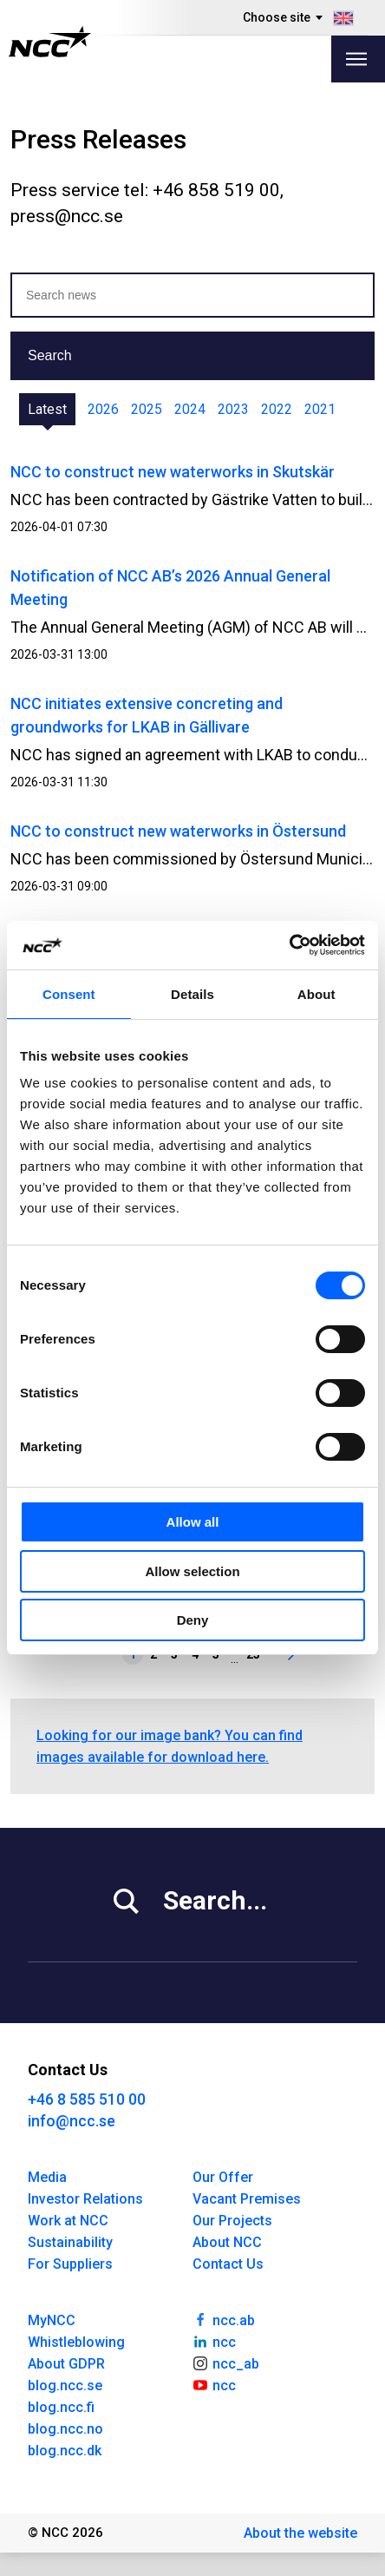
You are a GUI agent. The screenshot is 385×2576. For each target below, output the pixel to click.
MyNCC (51, 2320)
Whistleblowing (76, 2342)
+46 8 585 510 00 (87, 2099)
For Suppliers (70, 2264)
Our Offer (222, 2177)
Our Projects (232, 2220)
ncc (214, 2340)
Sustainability (70, 2242)
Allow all (192, 1522)
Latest (47, 409)
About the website (300, 2533)
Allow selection (192, 1571)
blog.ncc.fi (61, 2407)
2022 (276, 409)
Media (47, 2177)
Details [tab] (192, 994)
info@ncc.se (71, 2121)
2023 (233, 409)
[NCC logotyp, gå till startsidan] (50, 41)
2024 (190, 409)
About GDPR (66, 2364)
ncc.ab (223, 2319)
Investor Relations (85, 2199)
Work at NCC (68, 2220)
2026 (103, 409)
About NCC (227, 2242)
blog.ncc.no (65, 2429)
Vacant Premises (246, 2199)
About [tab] (316, 994)
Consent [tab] (68, 994)
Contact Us (228, 2264)
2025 (146, 409)
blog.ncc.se (65, 2385)
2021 (320, 409)
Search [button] (50, 355)
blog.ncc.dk (64, 2450)
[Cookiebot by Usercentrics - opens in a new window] (289, 945)
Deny (193, 1620)
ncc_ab (225, 2362)
